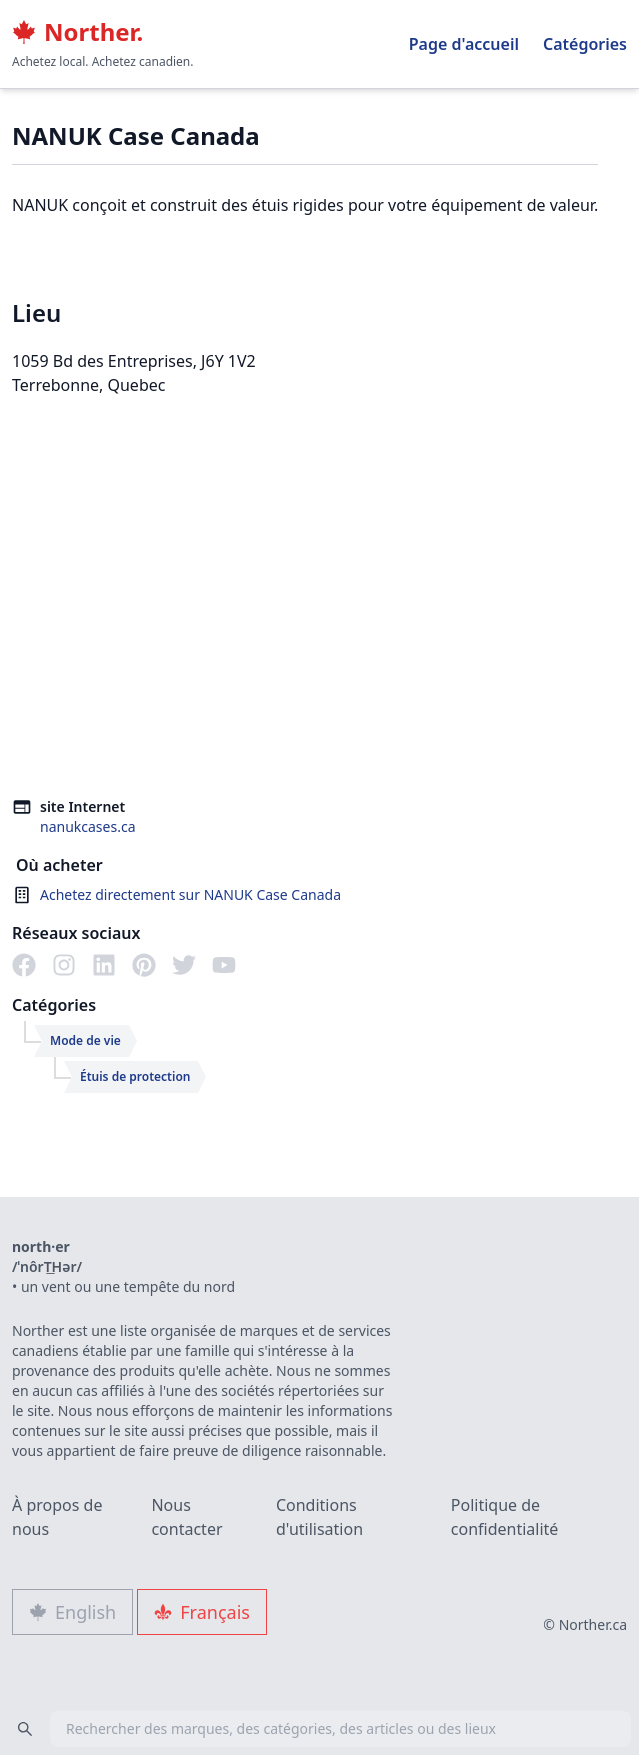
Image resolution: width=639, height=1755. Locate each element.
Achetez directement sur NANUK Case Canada (190, 894)
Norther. (77, 32)
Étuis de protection (135, 1076)
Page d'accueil (464, 44)
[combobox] (319, 1729)
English (72, 1612)
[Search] (25, 1729)
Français (202, 1612)
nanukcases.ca (88, 826)
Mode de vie (85, 1040)
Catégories (585, 44)
